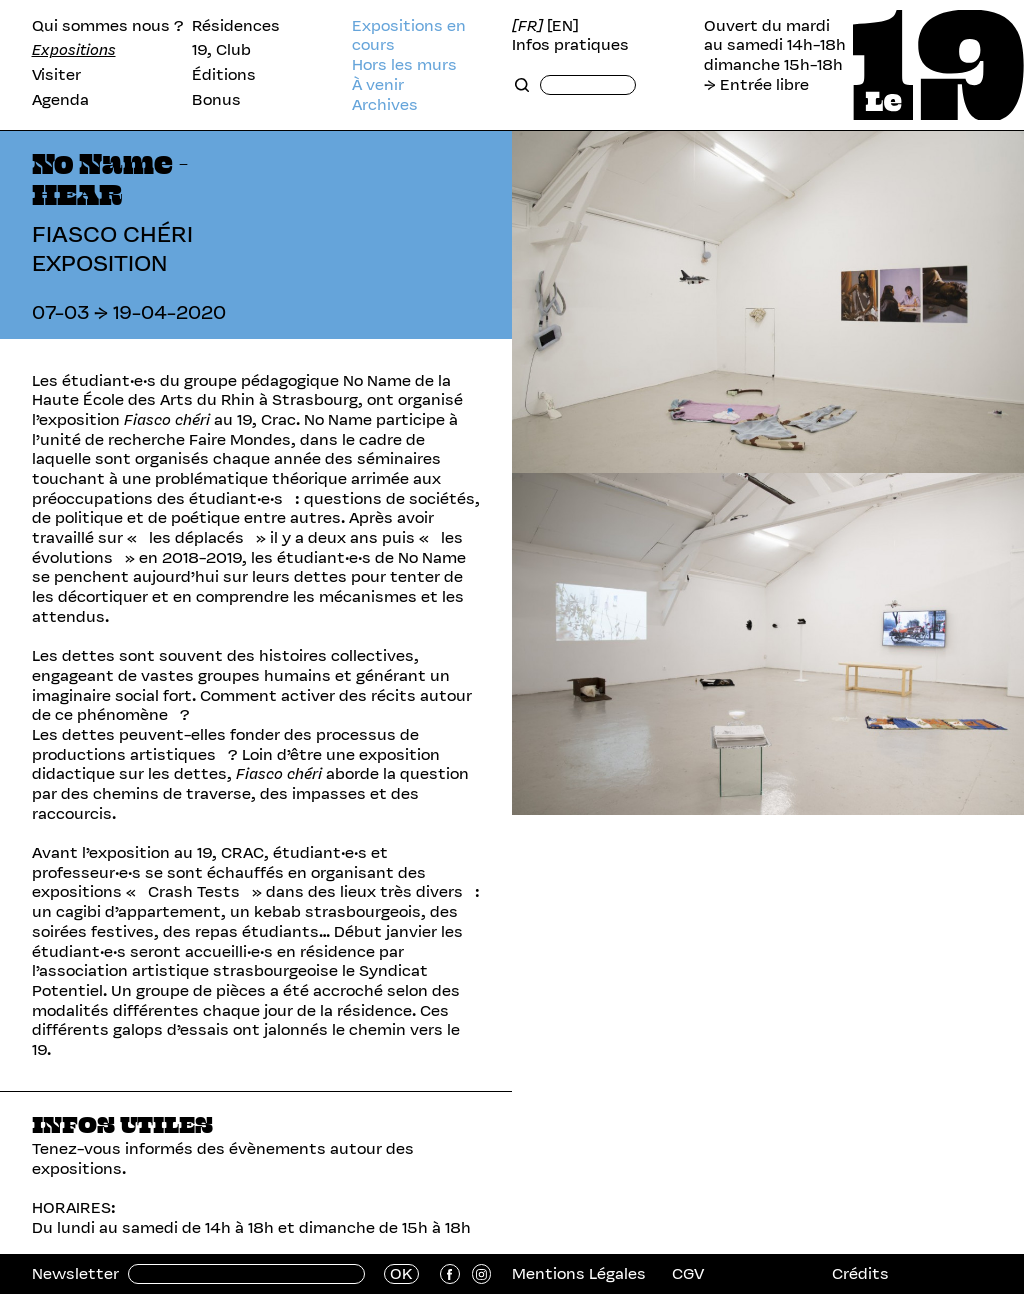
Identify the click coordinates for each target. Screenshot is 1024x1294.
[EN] (563, 26)
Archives (385, 105)
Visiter (56, 75)
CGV (688, 1273)
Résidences (236, 26)
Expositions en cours (409, 35)
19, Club (221, 50)
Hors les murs (404, 65)
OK (401, 1274)
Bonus (216, 100)
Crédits (860, 1273)
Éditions (224, 75)
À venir (378, 85)
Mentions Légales (579, 1273)
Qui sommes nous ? (108, 26)
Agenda (60, 100)
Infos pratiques (570, 45)
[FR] (527, 26)
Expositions (74, 50)
